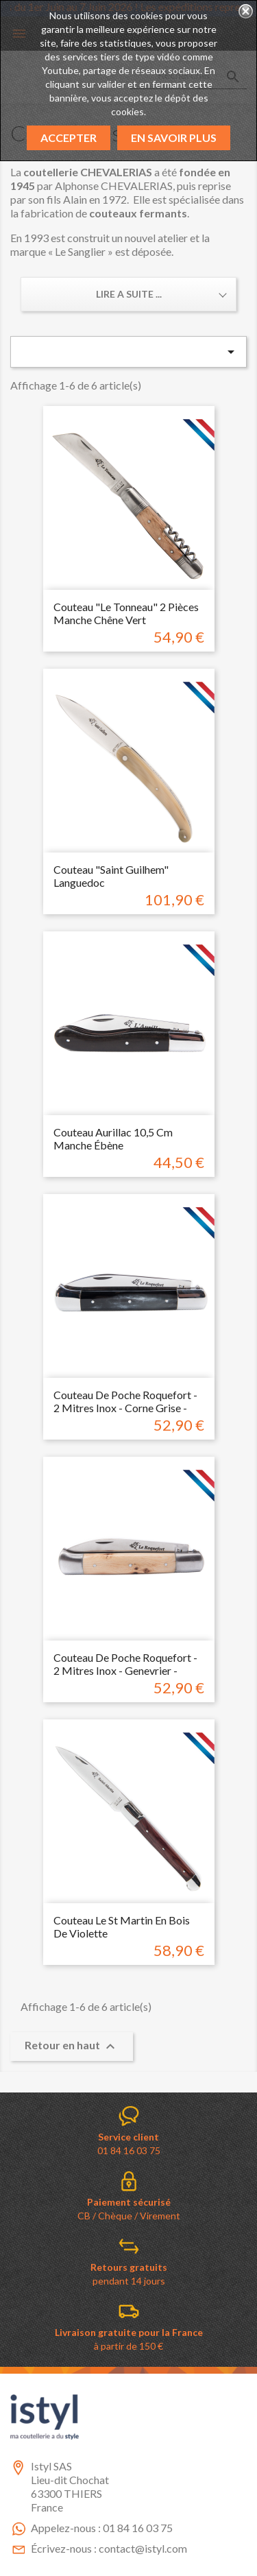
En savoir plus (174, 137)
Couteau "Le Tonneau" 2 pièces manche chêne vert (126, 613)
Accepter (68, 137)
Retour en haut (72, 2046)
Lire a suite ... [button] (129, 294)
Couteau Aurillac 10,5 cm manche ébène (113, 1138)
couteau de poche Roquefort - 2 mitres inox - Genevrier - (125, 1664)
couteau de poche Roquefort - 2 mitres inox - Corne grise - (125, 1401)
